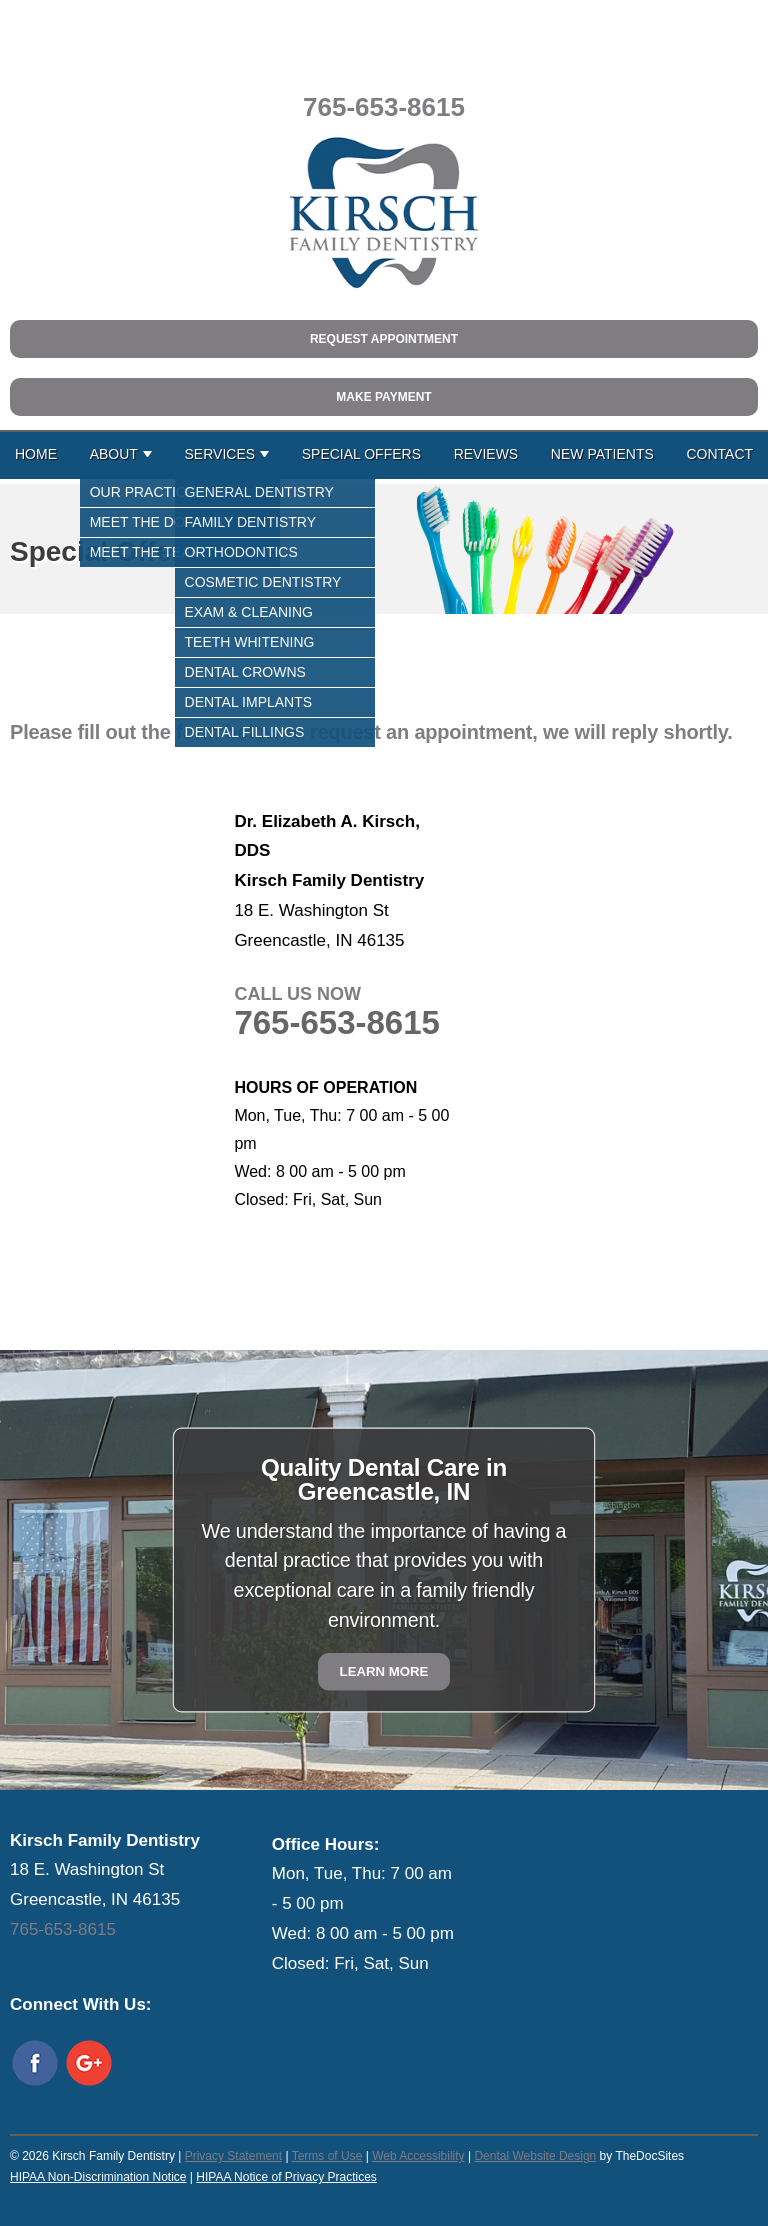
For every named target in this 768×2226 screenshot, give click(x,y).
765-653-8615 (384, 107)
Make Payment (383, 397)
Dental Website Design (535, 2156)
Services (220, 454)
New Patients (602, 454)
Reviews (486, 454)
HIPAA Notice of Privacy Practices (286, 2177)
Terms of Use (327, 2156)
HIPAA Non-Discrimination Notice (98, 2177)
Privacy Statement (233, 2156)
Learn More (384, 1671)
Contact (719, 454)
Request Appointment (384, 339)
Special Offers (361, 454)
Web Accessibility (418, 2156)
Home (36, 454)
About (114, 454)
